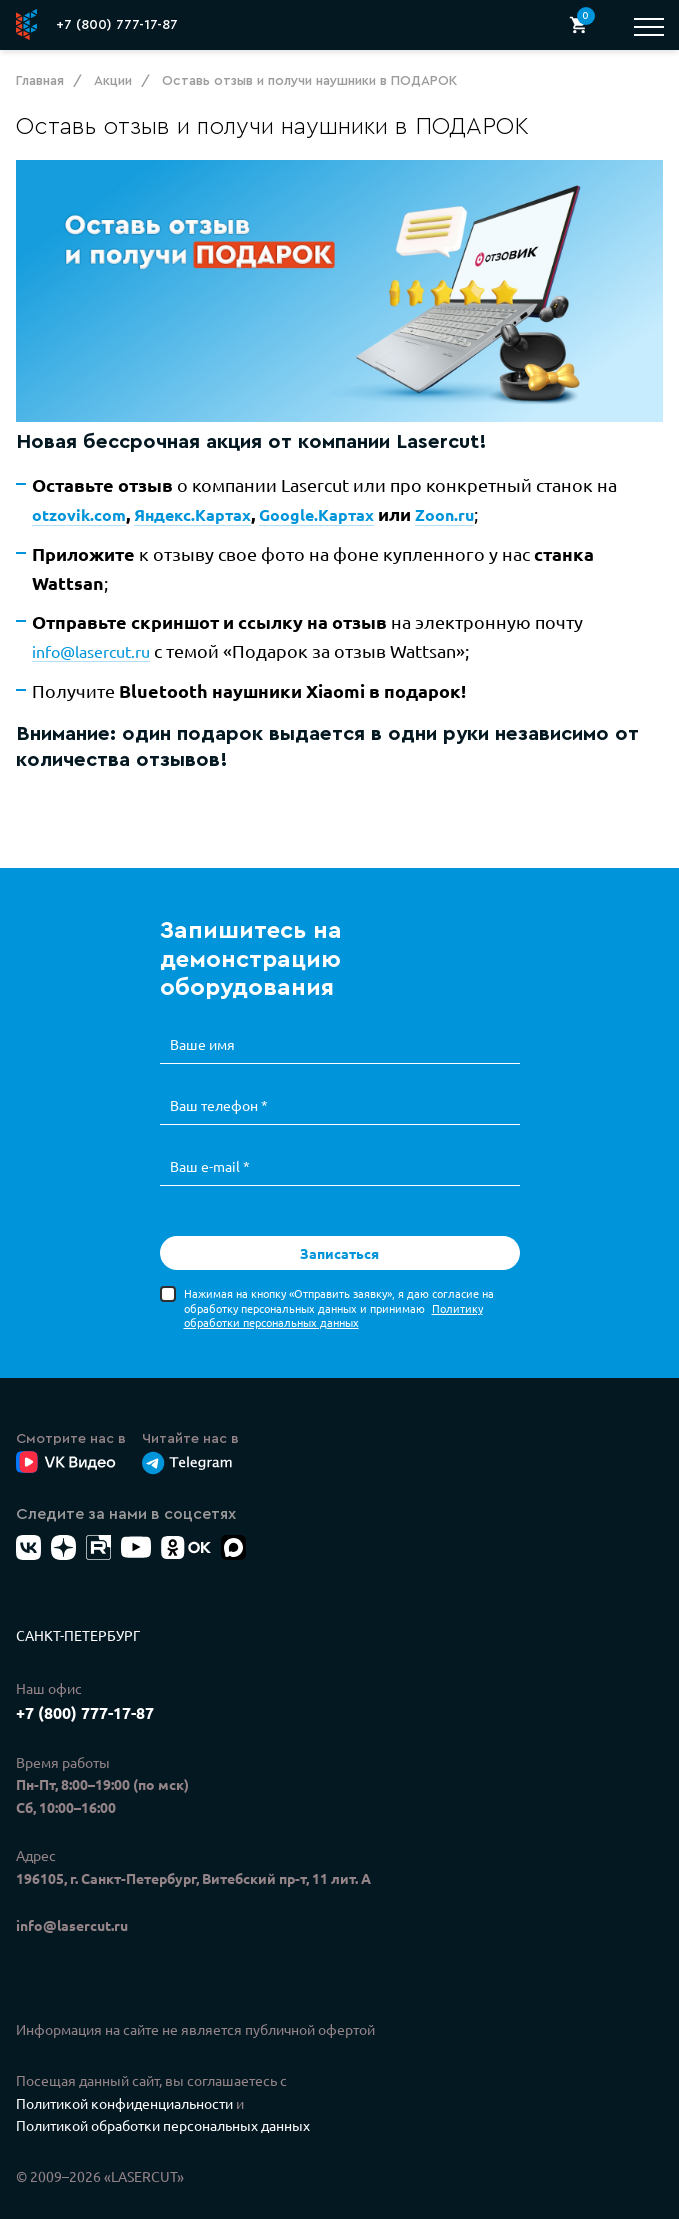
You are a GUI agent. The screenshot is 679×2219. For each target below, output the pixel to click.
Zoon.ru (447, 517)
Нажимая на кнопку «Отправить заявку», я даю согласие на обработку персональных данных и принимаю (339, 1284)
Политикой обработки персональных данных (163, 2103)
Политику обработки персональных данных (333, 1292)
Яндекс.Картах (191, 517)
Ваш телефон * (219, 1085)
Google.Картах (317, 517)
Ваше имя (202, 1026)
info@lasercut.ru (91, 661)
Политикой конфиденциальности (124, 2080)
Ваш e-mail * (210, 1144)
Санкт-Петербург (78, 1612)
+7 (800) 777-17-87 (117, 25)
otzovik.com (78, 517)
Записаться (339, 1230)
